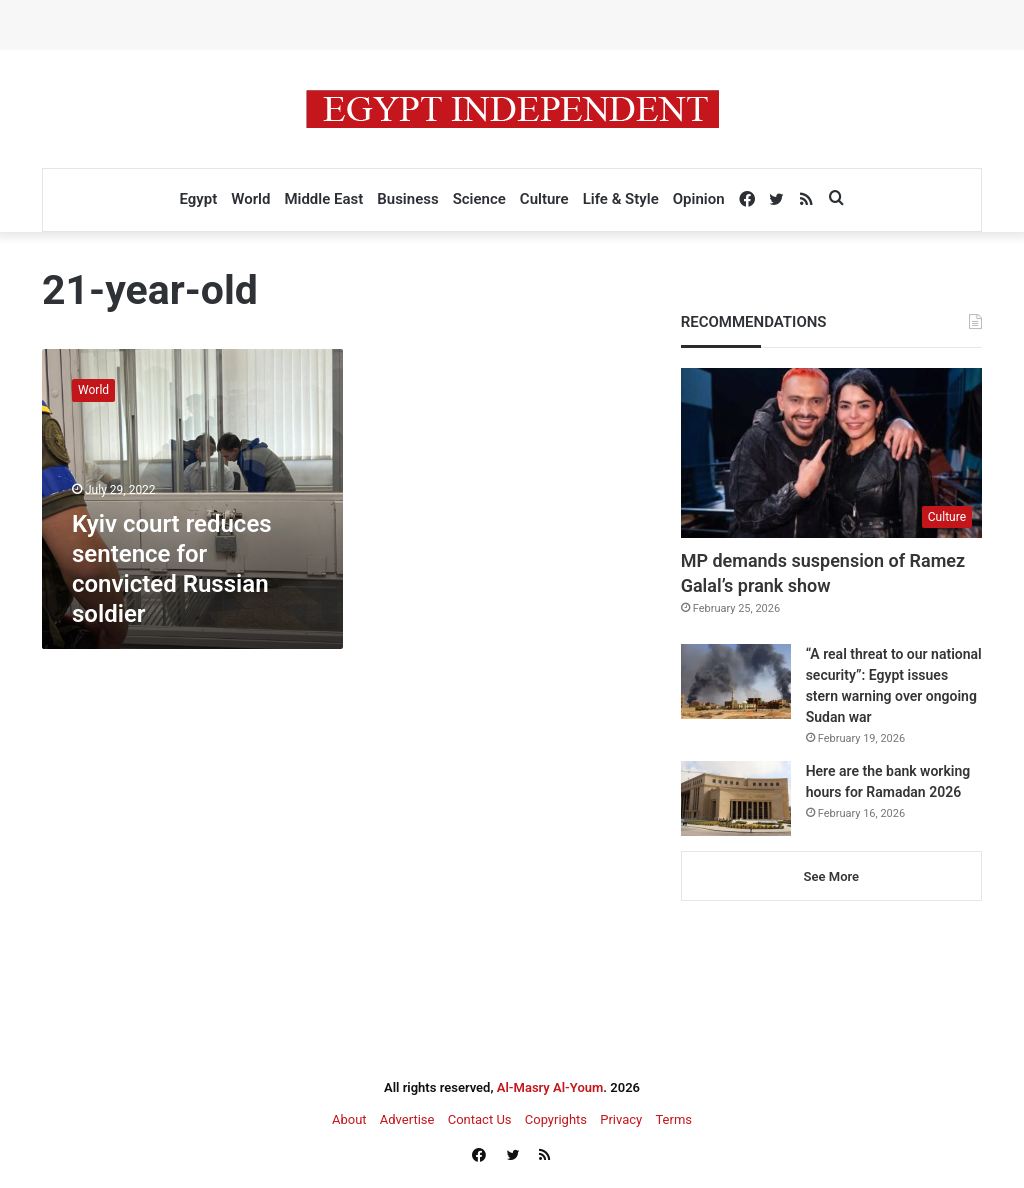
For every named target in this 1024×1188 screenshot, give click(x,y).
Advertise (407, 1119)
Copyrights (556, 1119)
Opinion (699, 199)
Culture (544, 199)
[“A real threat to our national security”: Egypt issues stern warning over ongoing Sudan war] (736, 681)
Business (407, 199)
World (250, 199)
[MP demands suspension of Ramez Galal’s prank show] (831, 453)
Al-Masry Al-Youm (550, 1087)
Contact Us (480, 1119)
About (349, 1119)
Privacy (621, 1119)
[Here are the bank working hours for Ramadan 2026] (736, 798)
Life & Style (621, 199)
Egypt (198, 199)
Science (479, 199)
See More (831, 876)
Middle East (323, 199)
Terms (673, 1119)
